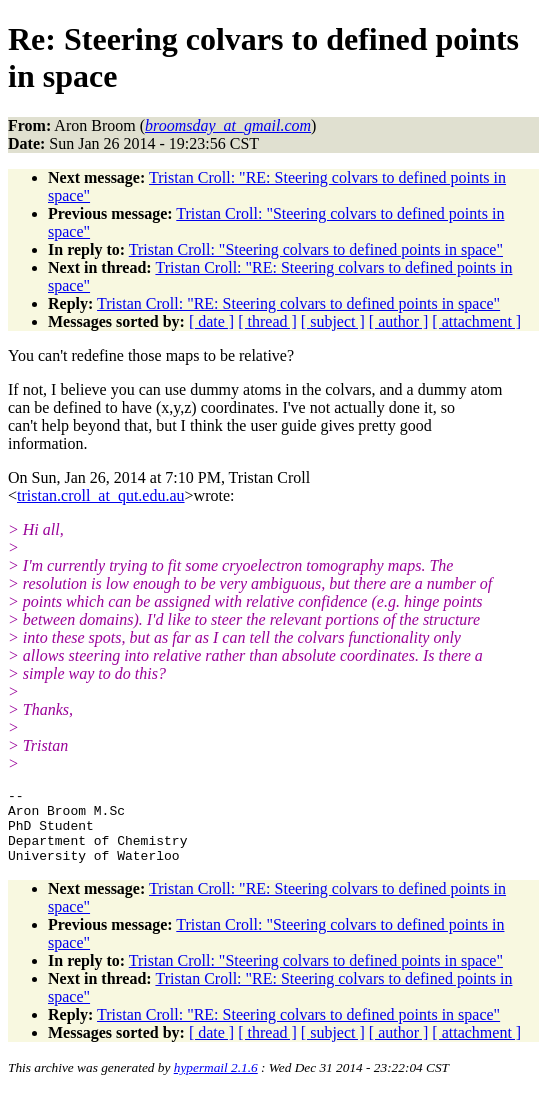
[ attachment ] (476, 321)
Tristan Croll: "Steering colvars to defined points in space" (316, 249)
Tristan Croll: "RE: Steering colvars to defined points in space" (298, 303)
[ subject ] (333, 321)
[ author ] (399, 321)
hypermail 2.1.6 (216, 1082)
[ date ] (211, 321)
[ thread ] (267, 321)
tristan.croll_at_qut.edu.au (101, 495)
